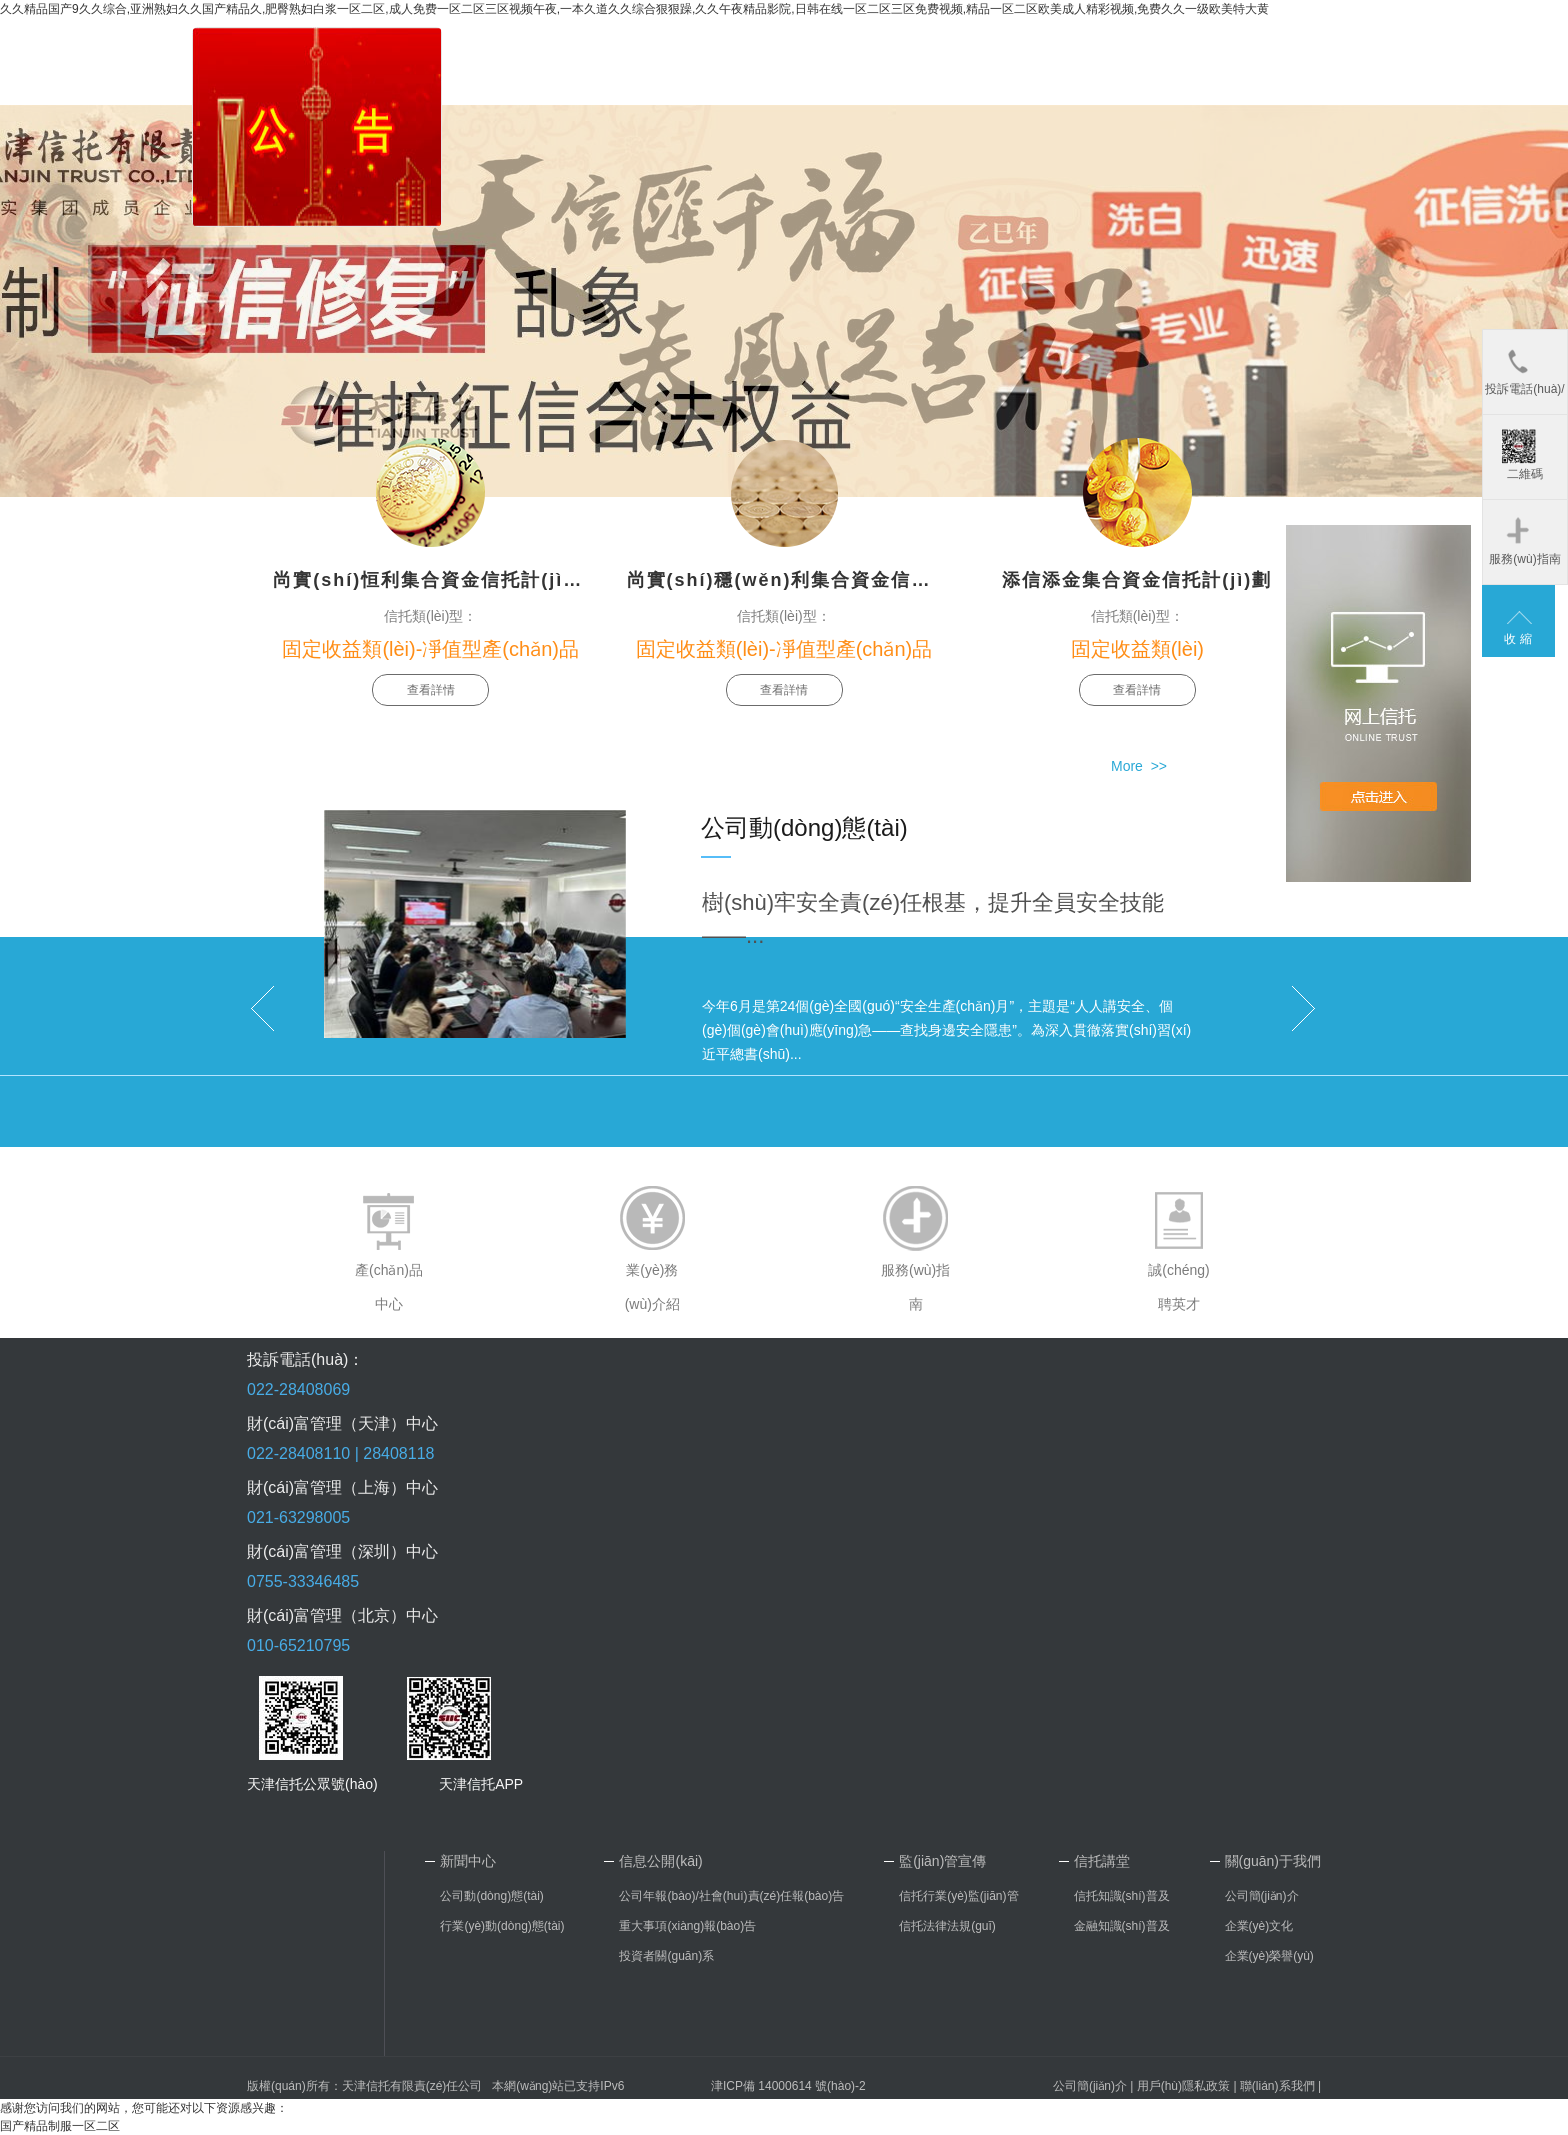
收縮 (1520, 639)
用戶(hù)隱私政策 (1183, 2086)
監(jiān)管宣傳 (942, 1861)
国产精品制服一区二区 (60, 2126)
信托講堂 (1102, 1861)
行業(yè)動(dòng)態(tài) (502, 1926)
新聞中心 (468, 1861)
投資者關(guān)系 (666, 1956)
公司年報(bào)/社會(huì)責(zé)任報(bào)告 (731, 1896)
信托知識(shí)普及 (1122, 1896)
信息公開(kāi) (660, 1861)
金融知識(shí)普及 (1122, 1926)
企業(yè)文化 (1259, 1926)
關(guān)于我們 (1273, 1861)
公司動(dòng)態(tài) (491, 1896)
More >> (1139, 766)
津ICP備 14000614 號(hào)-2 (788, 2086)
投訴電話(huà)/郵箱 (1524, 379)
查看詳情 (431, 690)
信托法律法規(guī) (947, 1926)
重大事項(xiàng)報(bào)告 (687, 1926)
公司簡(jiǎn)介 (1262, 1896)
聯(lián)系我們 (1277, 2086)
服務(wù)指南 (1524, 540)
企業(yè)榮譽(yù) (1269, 1956)
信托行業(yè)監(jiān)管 (958, 1896)
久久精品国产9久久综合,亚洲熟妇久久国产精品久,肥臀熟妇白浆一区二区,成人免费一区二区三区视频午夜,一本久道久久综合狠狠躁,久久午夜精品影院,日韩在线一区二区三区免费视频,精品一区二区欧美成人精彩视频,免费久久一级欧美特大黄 (634, 9)
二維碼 (1522, 455)
